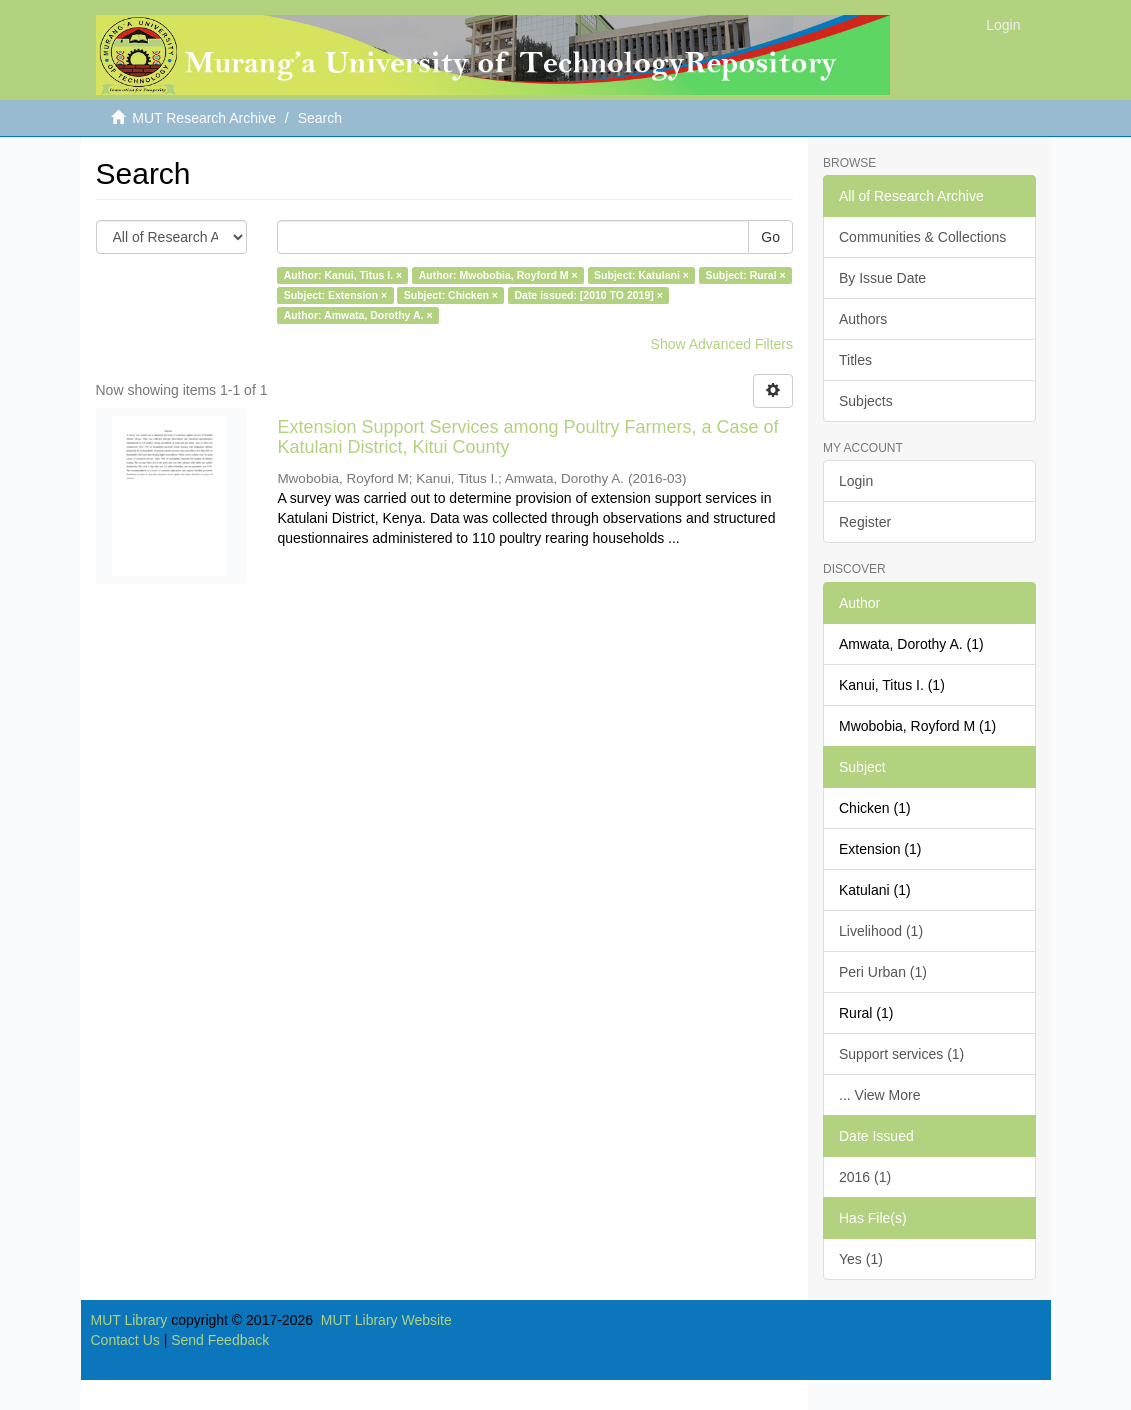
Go (770, 237)
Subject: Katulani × (641, 275)
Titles (855, 360)
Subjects (866, 401)
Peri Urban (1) (883, 972)
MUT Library (129, 1320)
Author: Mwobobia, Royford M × (498, 275)
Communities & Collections (922, 237)
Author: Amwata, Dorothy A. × (358, 315)
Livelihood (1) (881, 931)
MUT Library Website (386, 1320)
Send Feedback (220, 1340)
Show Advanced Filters (722, 344)
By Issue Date (882, 278)
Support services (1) (901, 1054)
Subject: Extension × (336, 295)
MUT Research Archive (204, 118)
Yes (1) (861, 1259)
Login (856, 481)
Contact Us (125, 1340)
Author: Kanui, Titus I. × (343, 275)
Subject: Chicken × (451, 295)
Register (865, 522)
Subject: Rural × (745, 275)
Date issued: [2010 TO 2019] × (588, 295)
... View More (879, 1095)
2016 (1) (865, 1177)
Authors (863, 319)
